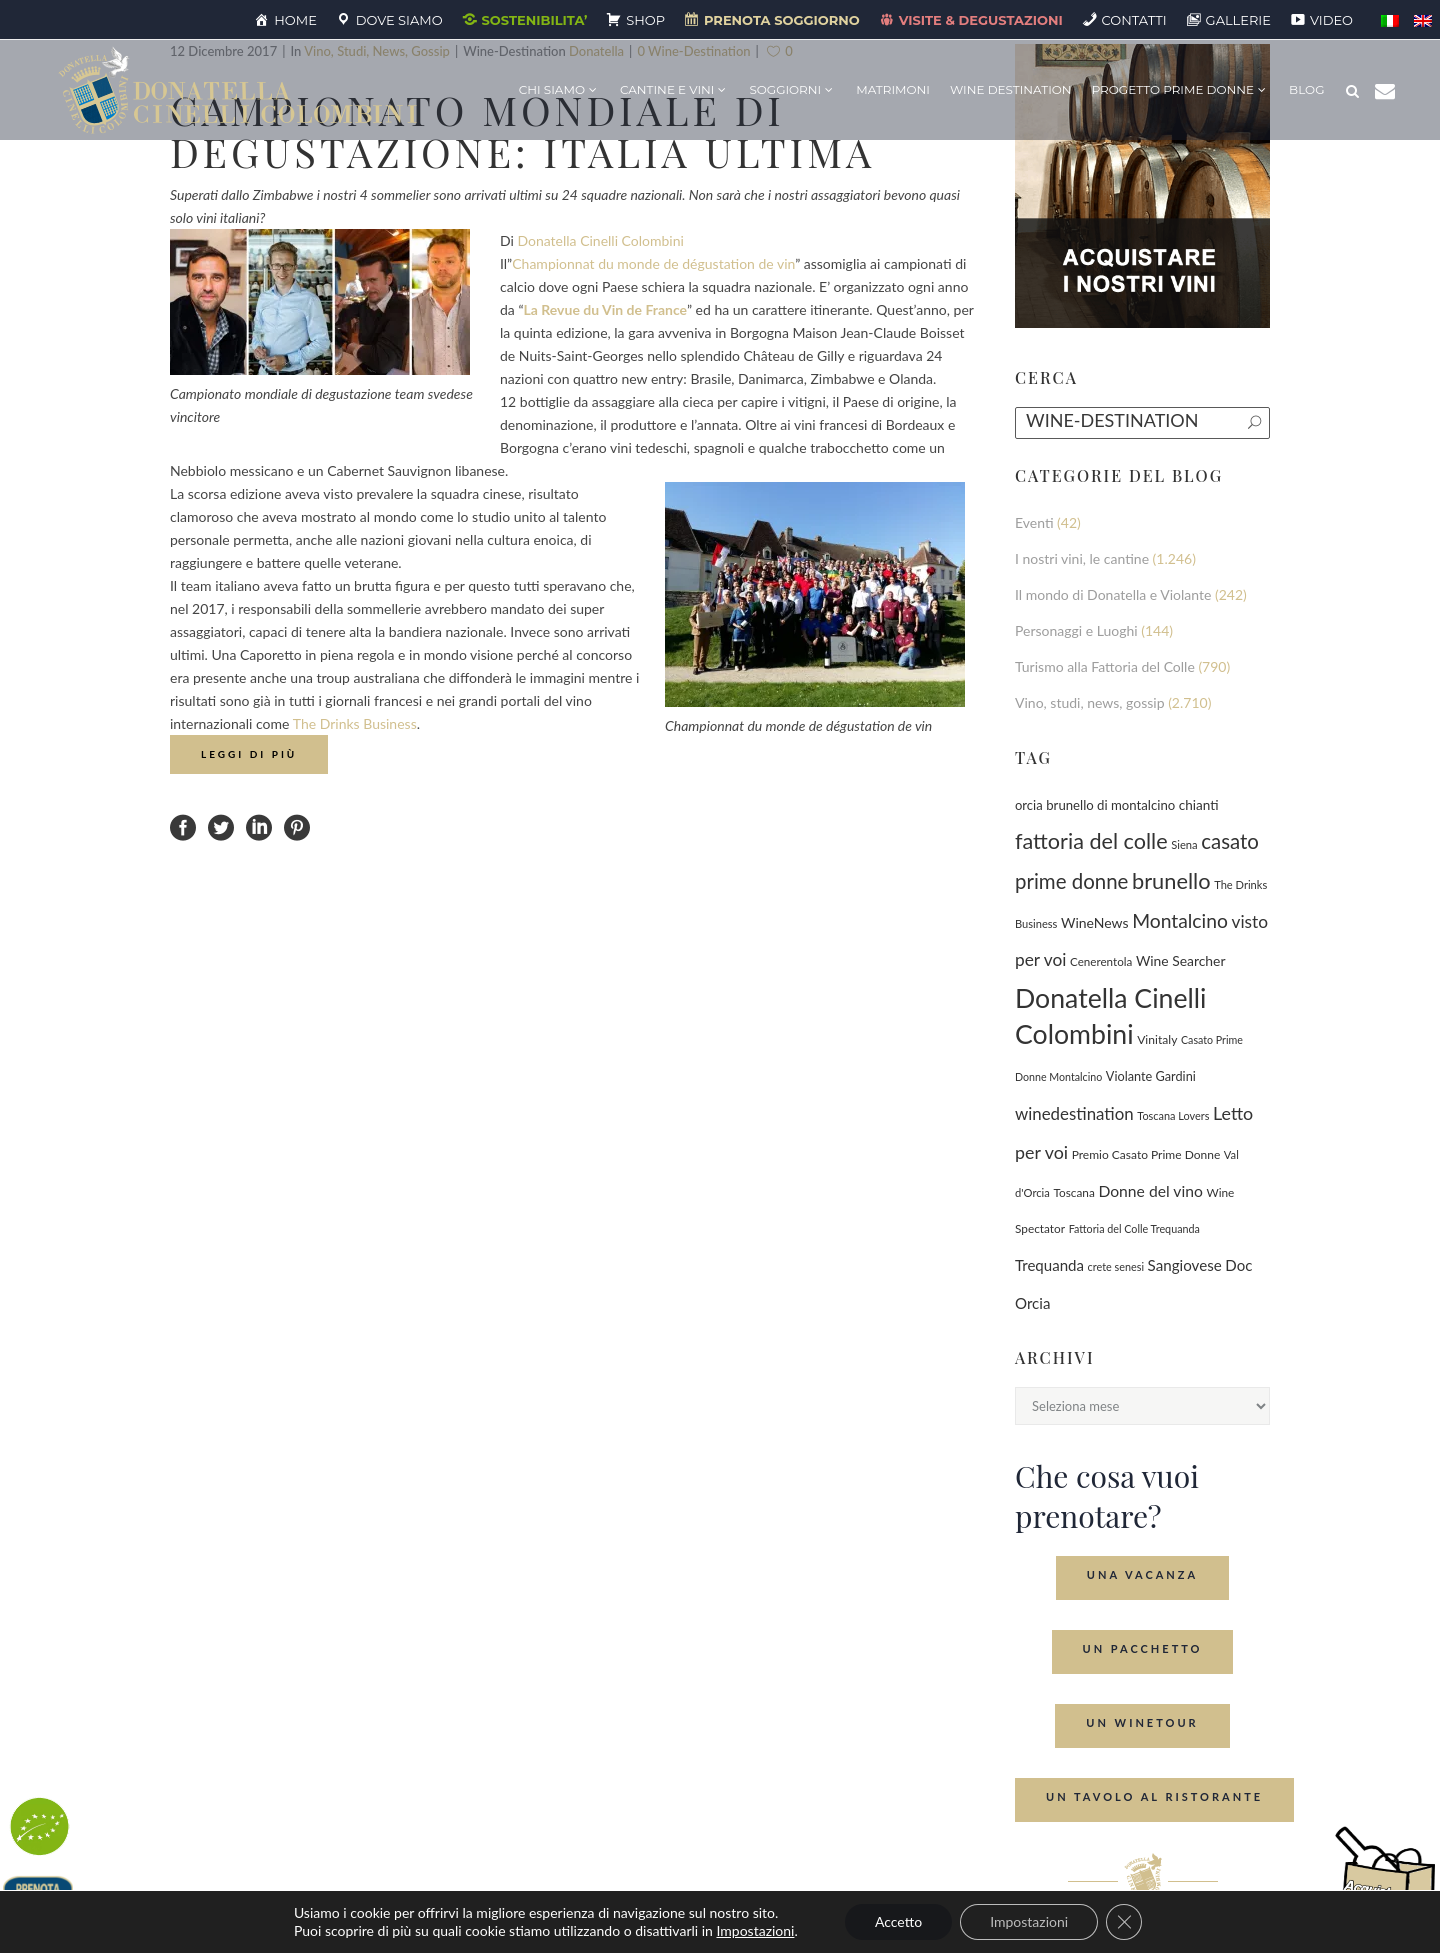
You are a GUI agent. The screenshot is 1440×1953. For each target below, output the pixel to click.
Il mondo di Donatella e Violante (1113, 594)
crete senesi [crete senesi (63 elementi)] (1116, 1266)
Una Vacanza (1142, 1574)
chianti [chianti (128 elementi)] (1199, 805)
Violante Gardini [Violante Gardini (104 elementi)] (1151, 1076)
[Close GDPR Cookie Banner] (1124, 1922)
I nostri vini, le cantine (1082, 558)
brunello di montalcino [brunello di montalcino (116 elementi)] (1110, 805)
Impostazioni (755, 1930)
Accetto (898, 1921)
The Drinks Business (355, 723)
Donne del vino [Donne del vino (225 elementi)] (1150, 1191)
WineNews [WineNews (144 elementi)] (1095, 922)
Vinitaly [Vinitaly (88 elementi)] (1157, 1039)
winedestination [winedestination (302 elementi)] (1074, 1113)
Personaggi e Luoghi (1076, 630)
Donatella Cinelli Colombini (600, 240)
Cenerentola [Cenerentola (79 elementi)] (1101, 961)
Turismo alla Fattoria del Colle (1105, 666)
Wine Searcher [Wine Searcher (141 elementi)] (1181, 960)
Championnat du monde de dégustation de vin (653, 263)
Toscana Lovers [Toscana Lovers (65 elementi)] (1173, 1115)
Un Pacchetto (1143, 1648)
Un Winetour (1142, 1722)
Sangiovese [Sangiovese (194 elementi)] (1185, 1265)
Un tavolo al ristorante (1154, 1796)
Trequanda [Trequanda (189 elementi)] (1049, 1265)
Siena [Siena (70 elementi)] (1184, 844)
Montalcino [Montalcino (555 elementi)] (1180, 920)
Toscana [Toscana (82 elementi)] (1073, 1192)
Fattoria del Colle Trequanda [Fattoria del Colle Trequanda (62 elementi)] (1134, 1228)
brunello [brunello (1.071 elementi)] (1171, 880)
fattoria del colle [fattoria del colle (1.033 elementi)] (1091, 841)
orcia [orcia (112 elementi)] (1029, 805)
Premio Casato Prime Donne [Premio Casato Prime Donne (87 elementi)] (1146, 1154)
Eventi (1034, 522)
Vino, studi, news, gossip (1090, 702)
